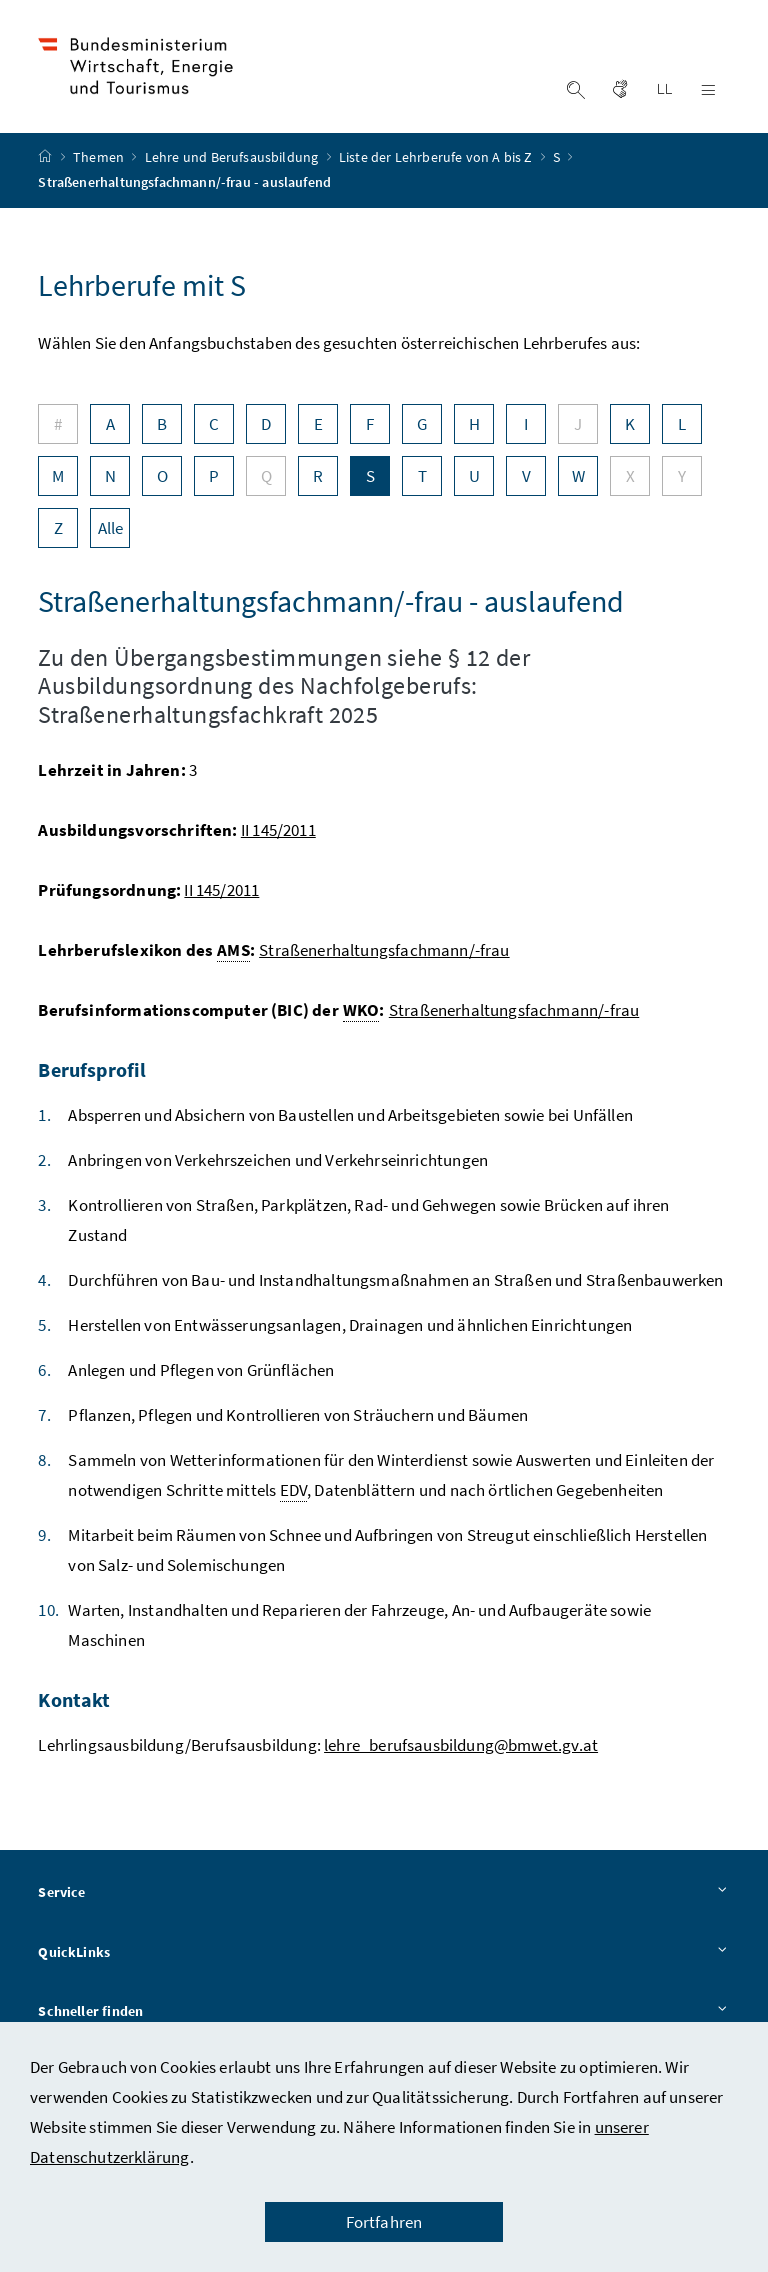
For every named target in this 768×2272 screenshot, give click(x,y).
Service (383, 1898)
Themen (100, 163)
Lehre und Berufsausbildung (233, 163)
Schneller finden (383, 2018)
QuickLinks (383, 1958)
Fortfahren (384, 2222)
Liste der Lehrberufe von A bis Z (437, 163)
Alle (111, 533)
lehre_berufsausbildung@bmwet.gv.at (461, 1750)
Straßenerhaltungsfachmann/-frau (384, 955)
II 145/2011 (278, 835)
